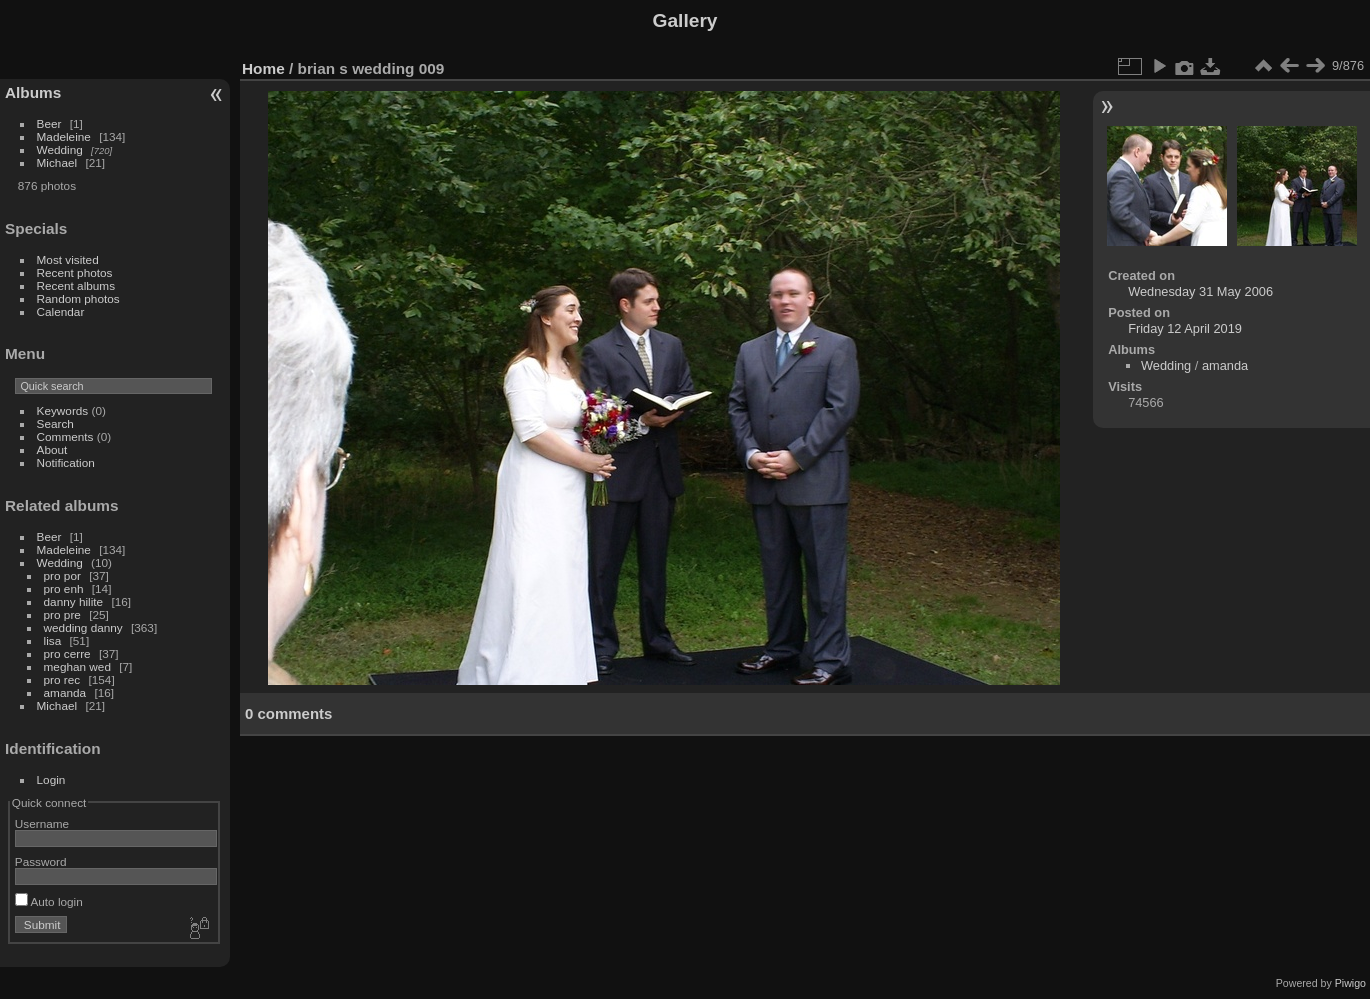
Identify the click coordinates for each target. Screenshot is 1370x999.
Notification (66, 462)
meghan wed (77, 666)
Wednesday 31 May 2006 (1200, 291)
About (52, 449)
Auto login (49, 901)
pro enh (64, 588)
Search (55, 423)
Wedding (60, 149)
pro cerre (67, 653)
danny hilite (74, 601)
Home (263, 68)
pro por (62, 575)
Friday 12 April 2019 (1185, 328)
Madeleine (64, 136)
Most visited (68, 259)
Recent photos (75, 272)
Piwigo (1350, 983)
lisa (53, 640)
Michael (57, 162)
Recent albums (76, 285)
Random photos (78, 298)
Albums (33, 92)
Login (51, 779)
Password (41, 861)
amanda (65, 692)
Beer (49, 123)
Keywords (63, 410)
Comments (65, 436)
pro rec (62, 679)
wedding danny (83, 627)
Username (42, 823)
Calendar (61, 311)
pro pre (62, 614)
